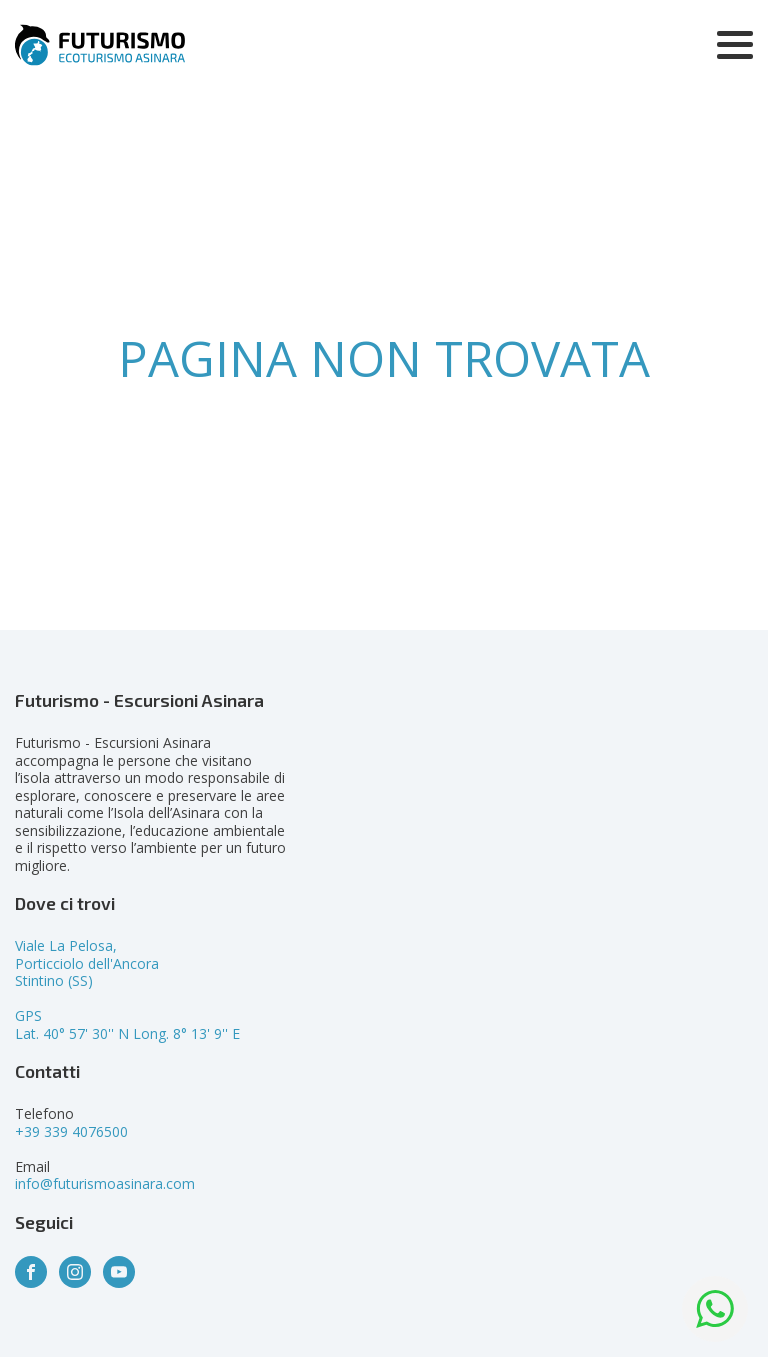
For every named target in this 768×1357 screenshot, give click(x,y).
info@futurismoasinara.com (105, 1183)
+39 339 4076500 (71, 1131)
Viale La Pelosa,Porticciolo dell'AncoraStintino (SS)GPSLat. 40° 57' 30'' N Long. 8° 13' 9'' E (127, 989)
